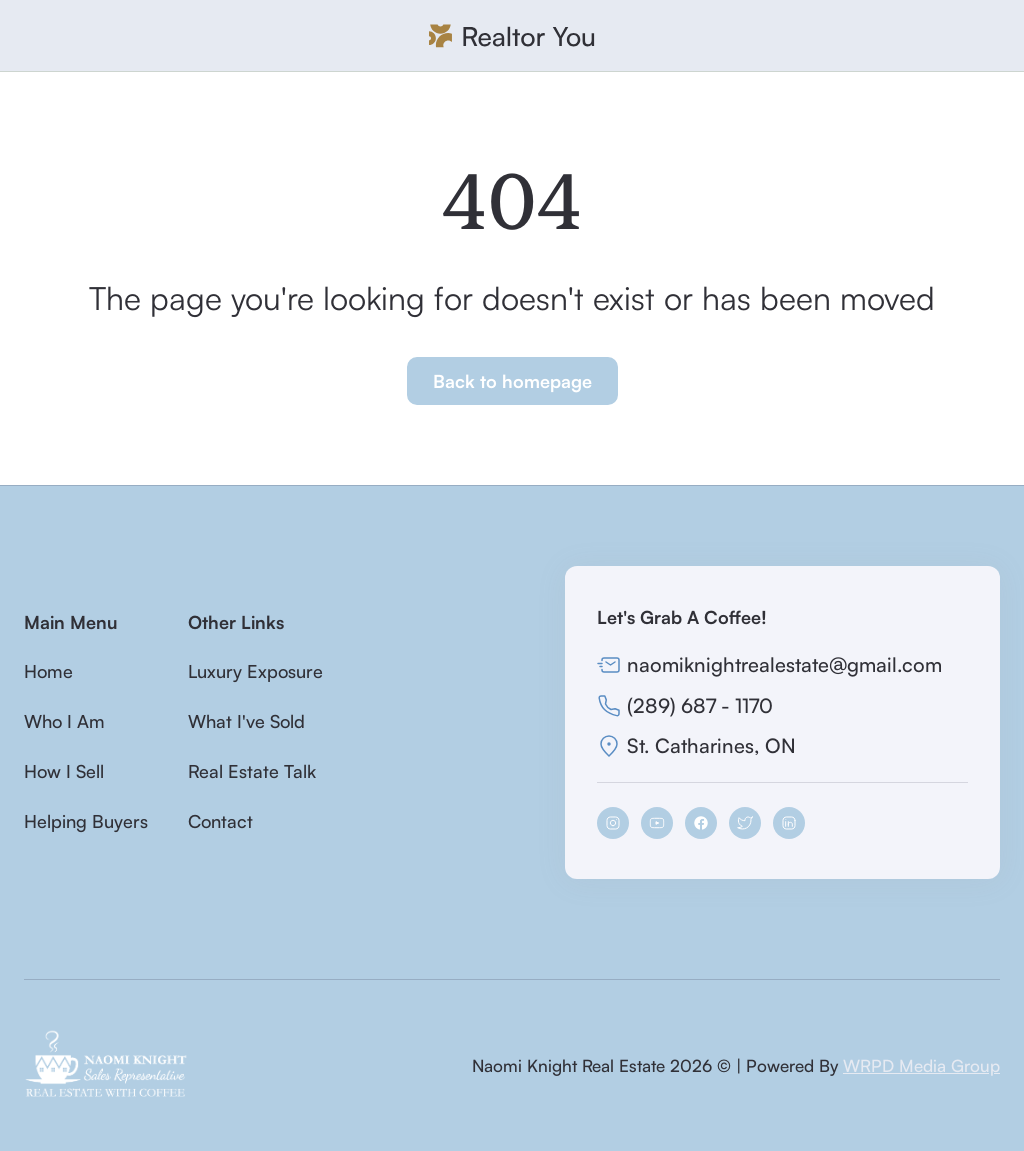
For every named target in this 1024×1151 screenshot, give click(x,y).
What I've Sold (246, 721)
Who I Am (64, 721)
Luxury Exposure (255, 671)
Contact (220, 821)
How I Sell (64, 771)
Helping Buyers (86, 821)
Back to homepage (512, 381)
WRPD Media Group (921, 1065)
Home (48, 671)
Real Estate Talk (252, 771)
